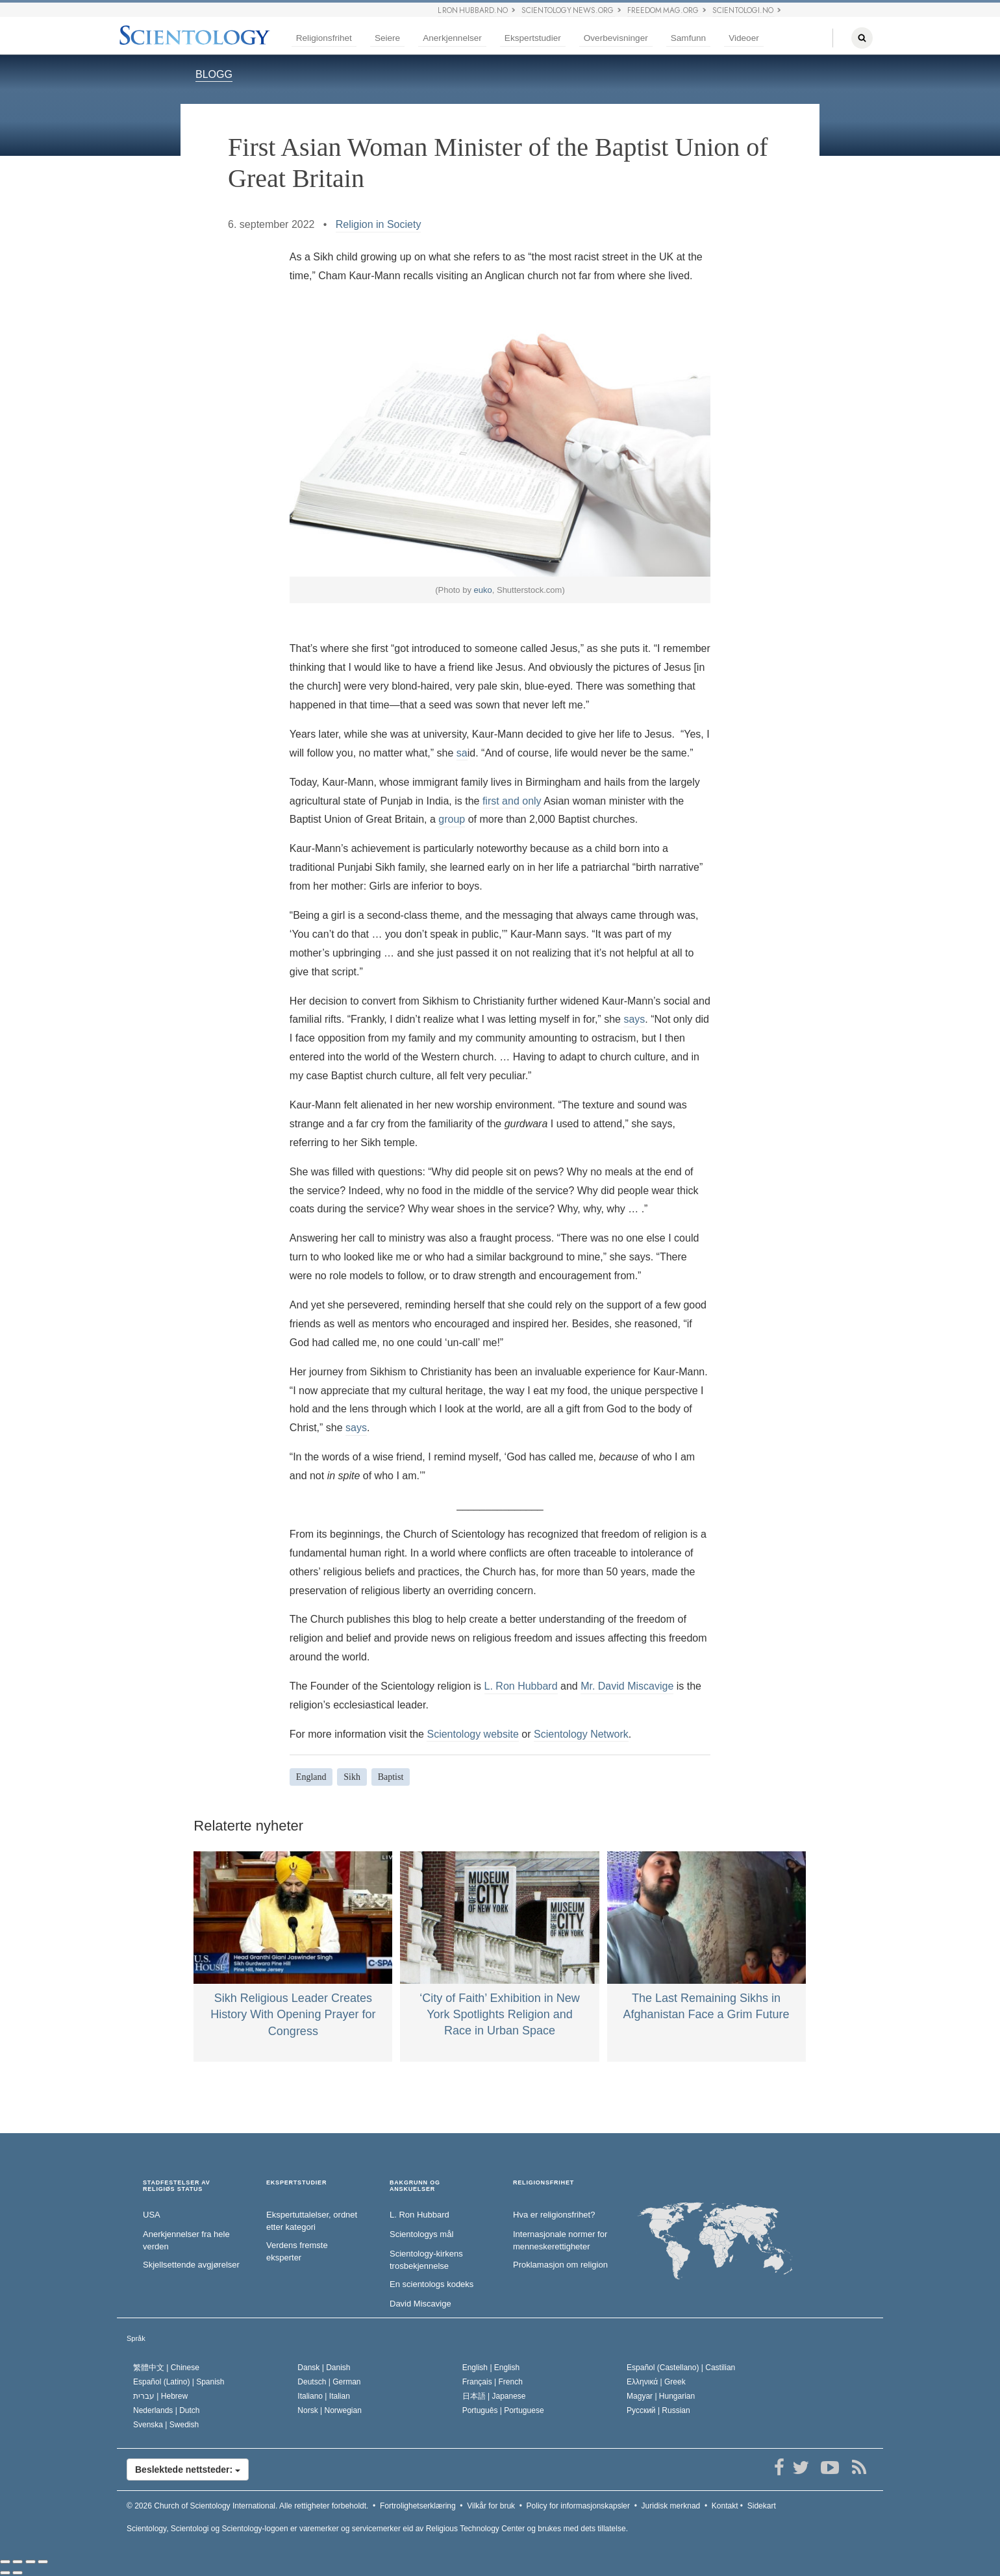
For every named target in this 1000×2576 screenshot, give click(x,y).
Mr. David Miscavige (627, 1686)
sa (462, 752)
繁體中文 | (166, 2367)
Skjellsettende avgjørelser (191, 2265)
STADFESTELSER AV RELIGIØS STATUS (176, 2186)
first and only (512, 801)
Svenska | (166, 2424)
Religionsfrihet (324, 38)
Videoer (744, 38)
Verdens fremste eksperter (297, 2251)
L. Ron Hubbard (521, 1686)
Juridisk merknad (671, 2505)
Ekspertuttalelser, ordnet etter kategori (311, 2221)
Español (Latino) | (179, 2381)
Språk (136, 2338)
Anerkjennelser (452, 38)
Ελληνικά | (656, 2381)
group (451, 819)
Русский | (658, 2410)
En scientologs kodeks (431, 2284)
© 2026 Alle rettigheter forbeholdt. (247, 2505)
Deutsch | (328, 2381)
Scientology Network (581, 1734)
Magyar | (661, 2396)
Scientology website (472, 1734)
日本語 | (494, 2396)
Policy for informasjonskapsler (578, 2505)
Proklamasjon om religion (560, 2265)
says (634, 1019)
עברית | (160, 2396)
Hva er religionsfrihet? (554, 2215)
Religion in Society (378, 224)
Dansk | (323, 2367)
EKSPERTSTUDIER (296, 2183)
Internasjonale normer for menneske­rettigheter (560, 2240)
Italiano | (323, 2396)
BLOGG (213, 74)
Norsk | (329, 2410)
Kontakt (725, 2505)
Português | (503, 2410)
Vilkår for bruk (491, 2505)
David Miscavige (420, 2303)
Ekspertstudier (533, 38)
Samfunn (688, 38)
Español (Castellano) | (681, 2367)
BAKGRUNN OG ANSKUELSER (415, 2186)
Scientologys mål (421, 2234)
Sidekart (761, 2505)
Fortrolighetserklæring (418, 2505)
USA (151, 2215)
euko (483, 590)
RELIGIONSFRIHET (543, 2183)
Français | (492, 2381)
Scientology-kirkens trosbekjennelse (426, 2260)
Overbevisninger (616, 38)
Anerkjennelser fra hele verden (186, 2240)
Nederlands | (166, 2410)
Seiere (387, 38)
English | (491, 2367)
